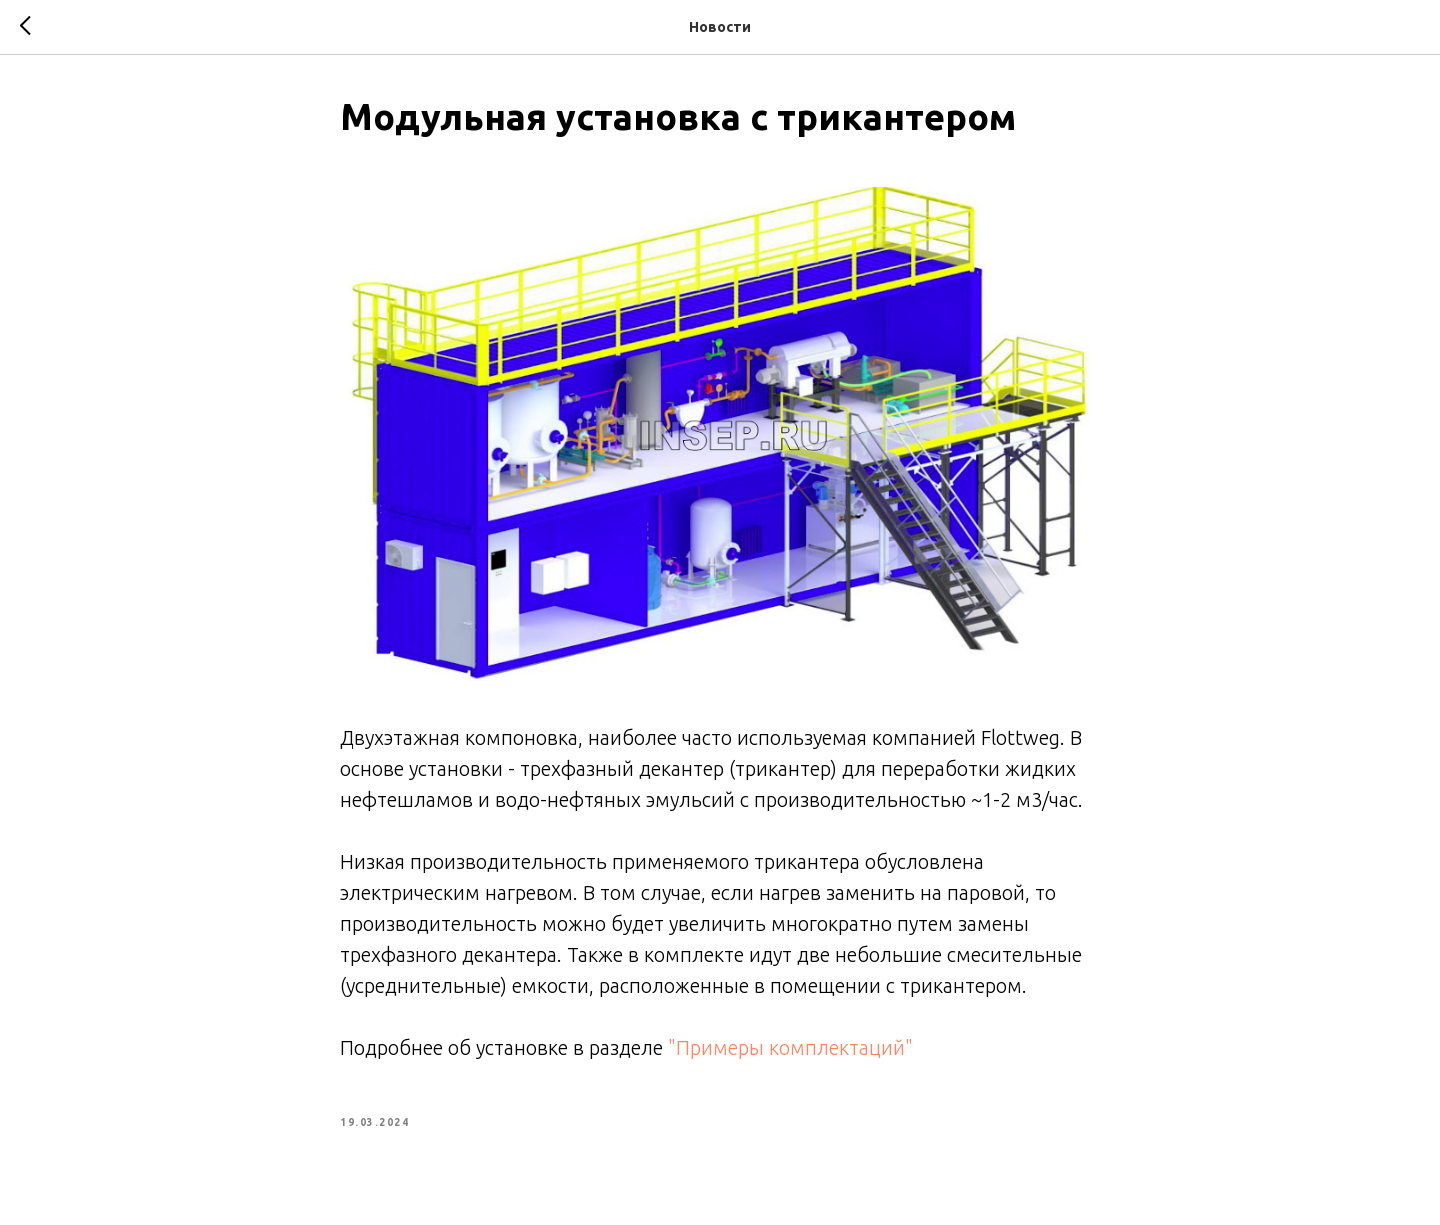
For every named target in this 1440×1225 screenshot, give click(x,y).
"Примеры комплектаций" (790, 1047)
